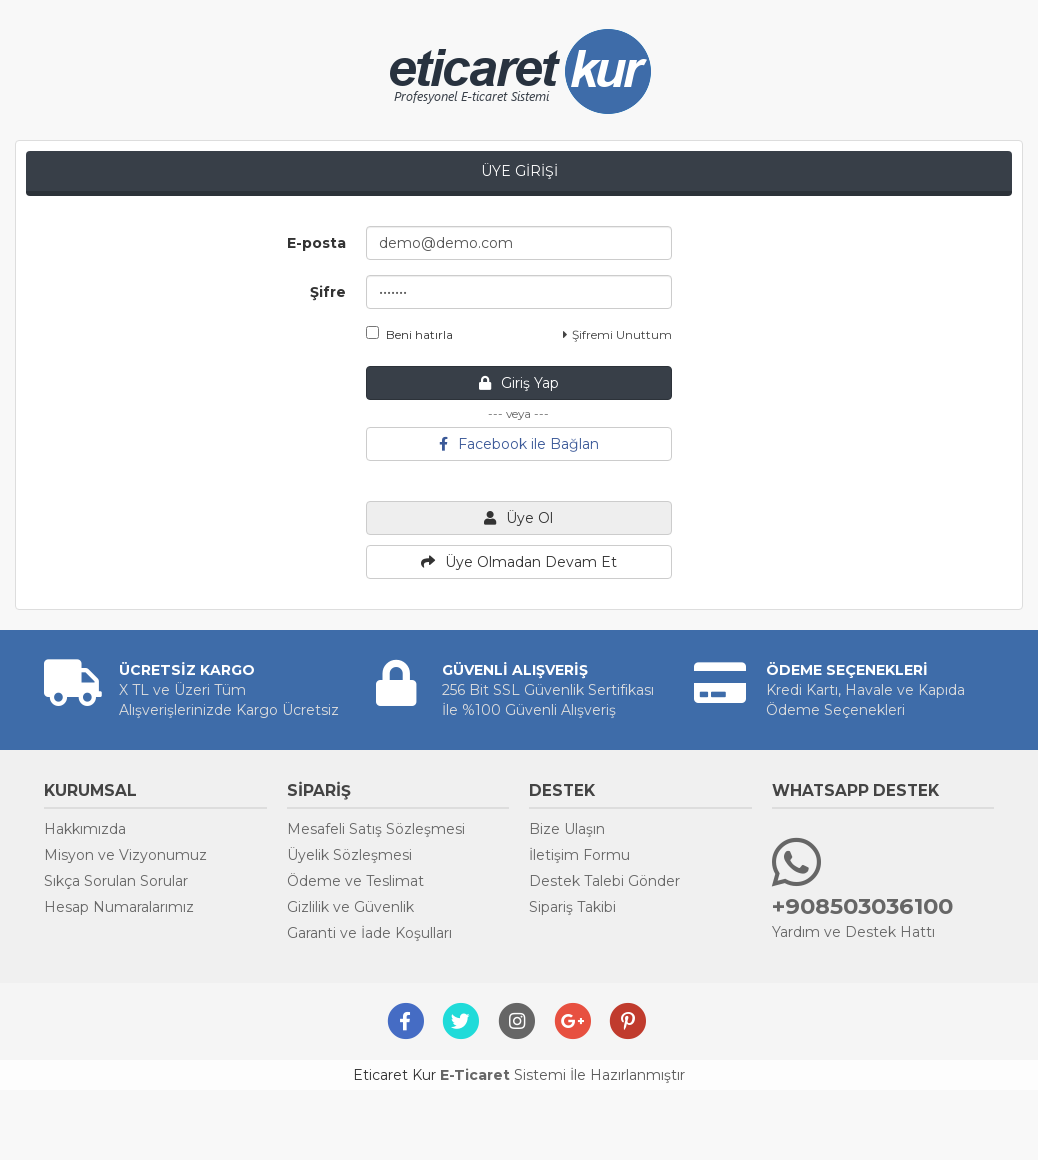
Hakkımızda (85, 829)
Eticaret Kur (394, 1075)
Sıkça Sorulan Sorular (116, 881)
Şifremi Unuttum (617, 334)
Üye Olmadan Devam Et (519, 562)
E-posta (316, 243)
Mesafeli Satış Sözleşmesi (376, 829)
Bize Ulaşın (567, 829)
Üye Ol (518, 518)
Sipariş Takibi (572, 907)
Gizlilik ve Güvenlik (350, 907)
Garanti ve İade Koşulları (369, 933)
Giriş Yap (519, 383)
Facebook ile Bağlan (519, 444)
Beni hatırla (409, 334)
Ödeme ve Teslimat (355, 881)
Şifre (328, 292)
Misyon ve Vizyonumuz (125, 855)
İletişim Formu (579, 855)
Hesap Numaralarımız (119, 907)
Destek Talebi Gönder (604, 881)
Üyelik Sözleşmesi (349, 855)
